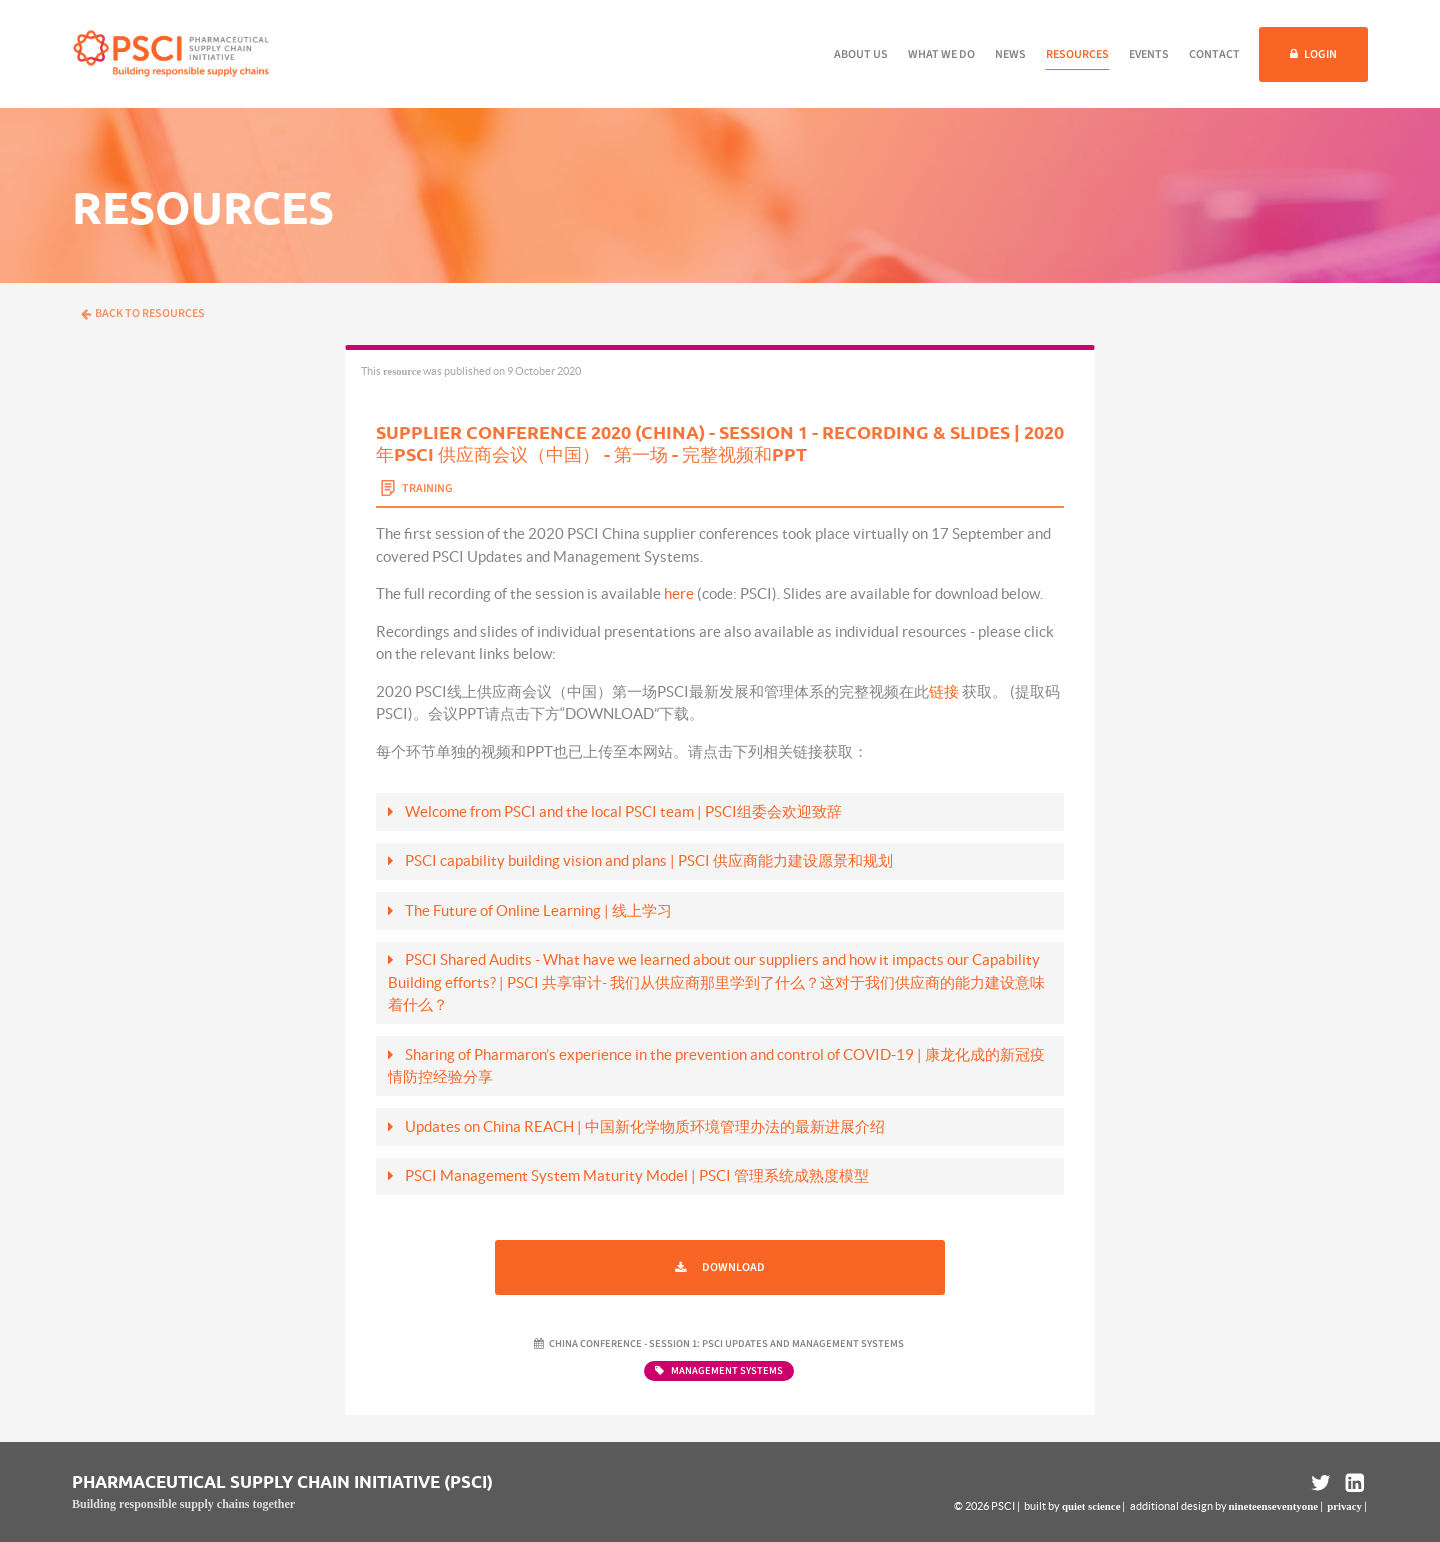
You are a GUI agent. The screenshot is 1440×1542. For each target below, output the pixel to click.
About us (861, 54)
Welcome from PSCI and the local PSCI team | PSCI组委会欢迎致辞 (623, 811)
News (1010, 54)
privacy (1344, 1506)
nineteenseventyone (1273, 1506)
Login (1320, 54)
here (679, 593)
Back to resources (143, 313)
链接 (944, 691)
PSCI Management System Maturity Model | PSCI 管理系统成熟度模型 (637, 1175)
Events (1149, 54)
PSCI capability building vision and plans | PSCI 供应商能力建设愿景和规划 (649, 860)
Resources (1077, 54)
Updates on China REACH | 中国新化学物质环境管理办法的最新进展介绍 (645, 1126)
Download (733, 1267)
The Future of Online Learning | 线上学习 (538, 910)
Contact (1214, 54)
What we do (941, 54)
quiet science (1091, 1506)
